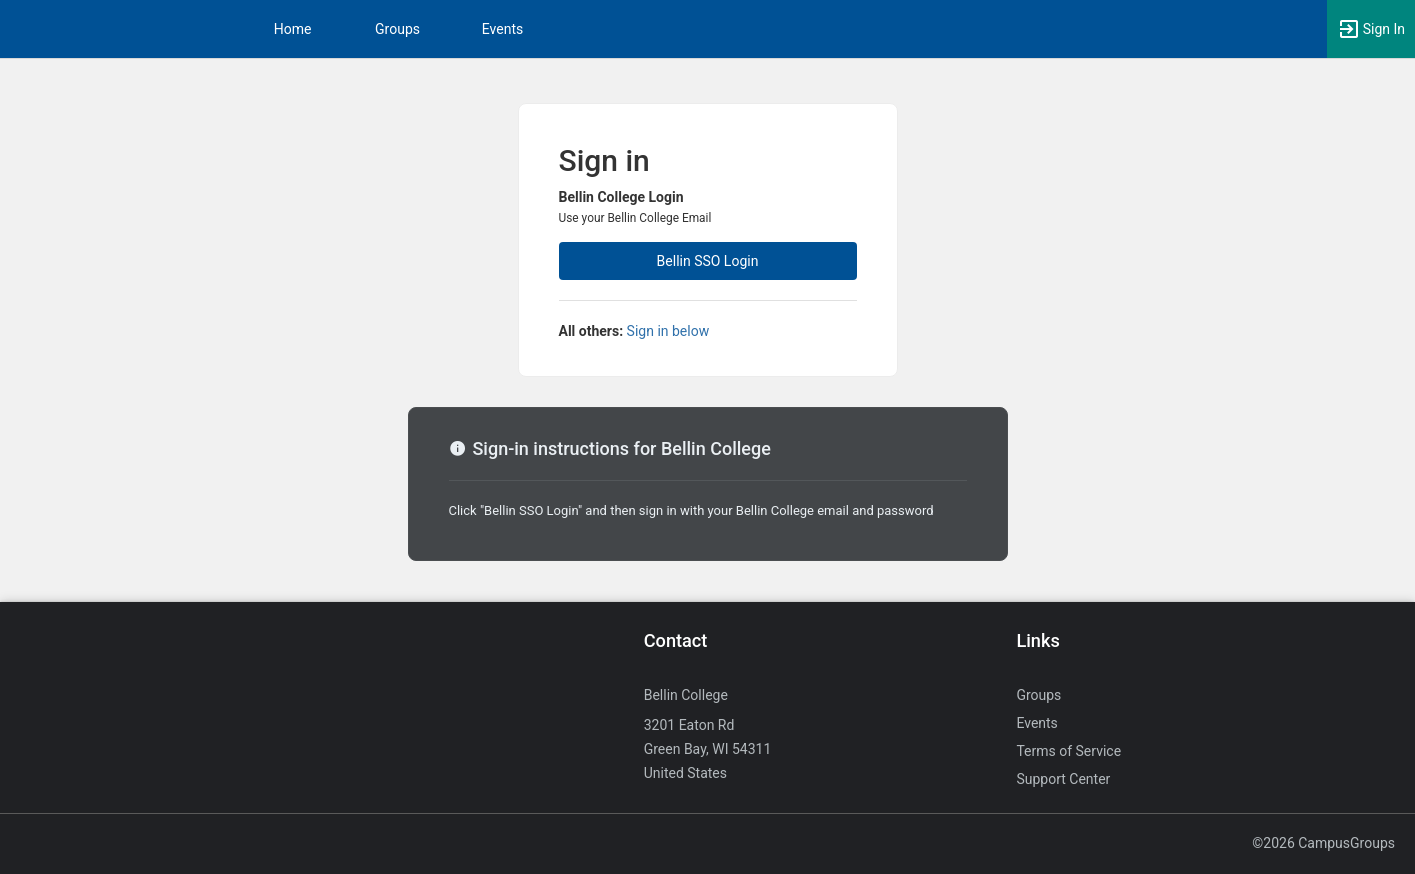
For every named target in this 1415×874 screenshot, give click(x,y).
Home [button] (293, 29)
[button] (1371, 29)
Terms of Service (1068, 751)
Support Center (1063, 779)
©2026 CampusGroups (1323, 843)
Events (502, 29)
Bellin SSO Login (708, 261)
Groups (397, 29)
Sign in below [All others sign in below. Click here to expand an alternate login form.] (668, 331)
